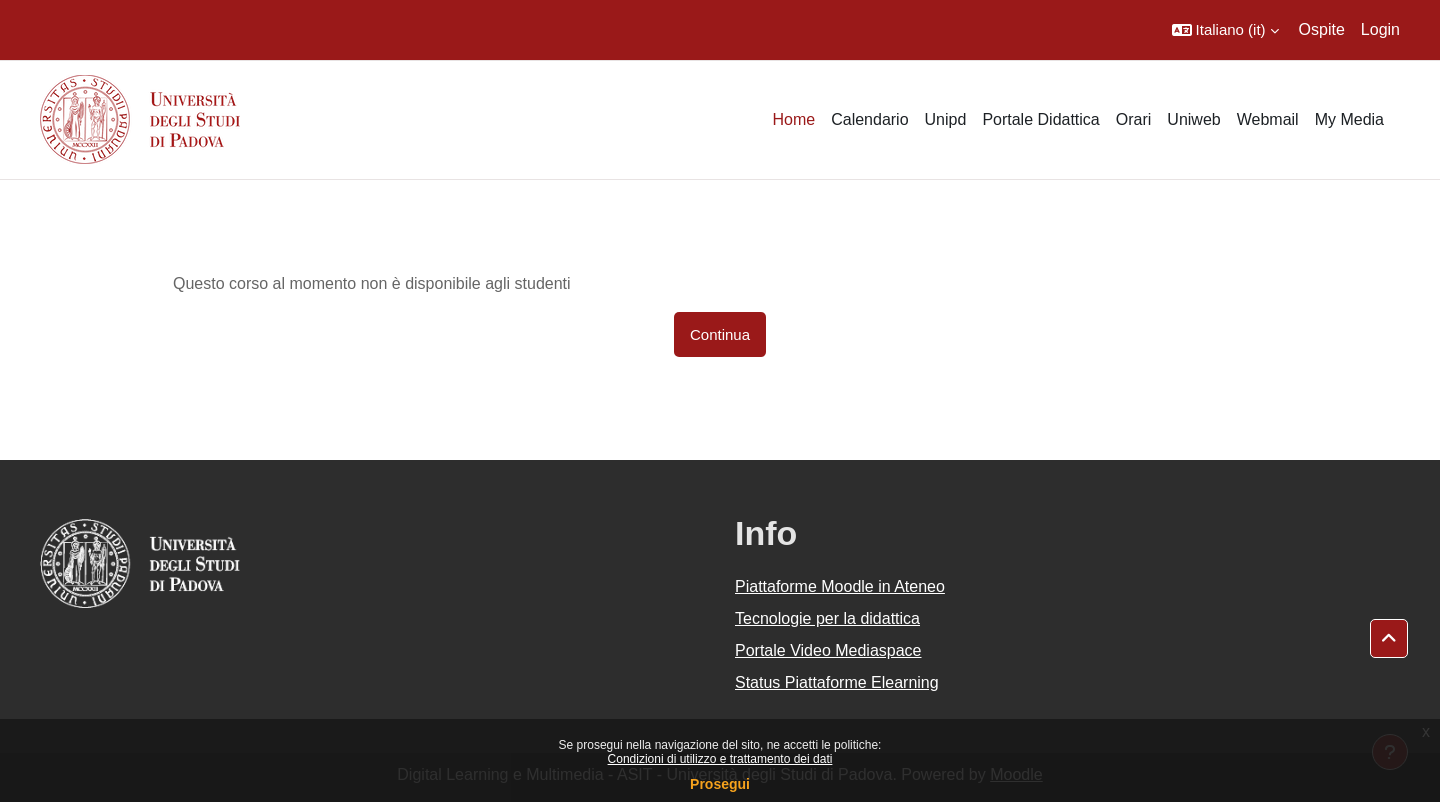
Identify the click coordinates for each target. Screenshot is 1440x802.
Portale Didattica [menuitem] (1040, 119)
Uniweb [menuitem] (1193, 119)
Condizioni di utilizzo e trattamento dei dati (720, 759)
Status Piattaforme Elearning (837, 682)
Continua (720, 334)
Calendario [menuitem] (869, 119)
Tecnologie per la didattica (827, 618)
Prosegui (720, 784)
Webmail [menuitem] (1268, 119)
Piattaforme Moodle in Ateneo (840, 586)
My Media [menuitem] (1349, 119)
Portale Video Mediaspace (828, 650)
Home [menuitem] (793, 119)
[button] (1225, 30)
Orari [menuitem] (1134, 119)
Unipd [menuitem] (946, 119)
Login (1380, 29)
